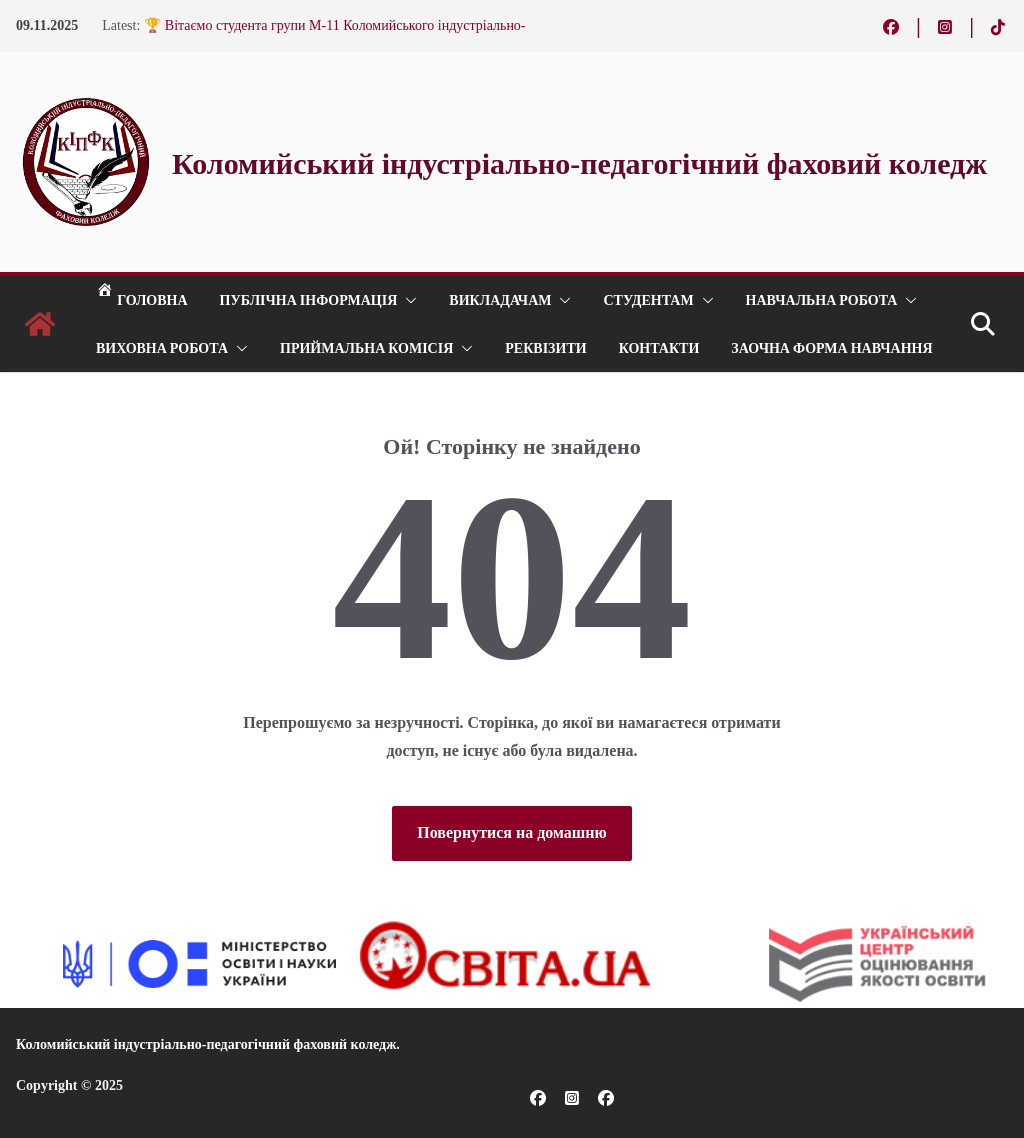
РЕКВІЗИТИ (545, 347)
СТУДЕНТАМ (648, 299)
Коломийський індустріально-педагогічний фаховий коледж (206, 1044)
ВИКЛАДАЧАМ (500, 299)
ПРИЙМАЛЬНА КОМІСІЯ (366, 347)
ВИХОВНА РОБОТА (162, 347)
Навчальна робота (822, 299)
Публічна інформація (309, 299)
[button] (407, 300)
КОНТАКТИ (659, 347)
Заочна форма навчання (831, 347)
